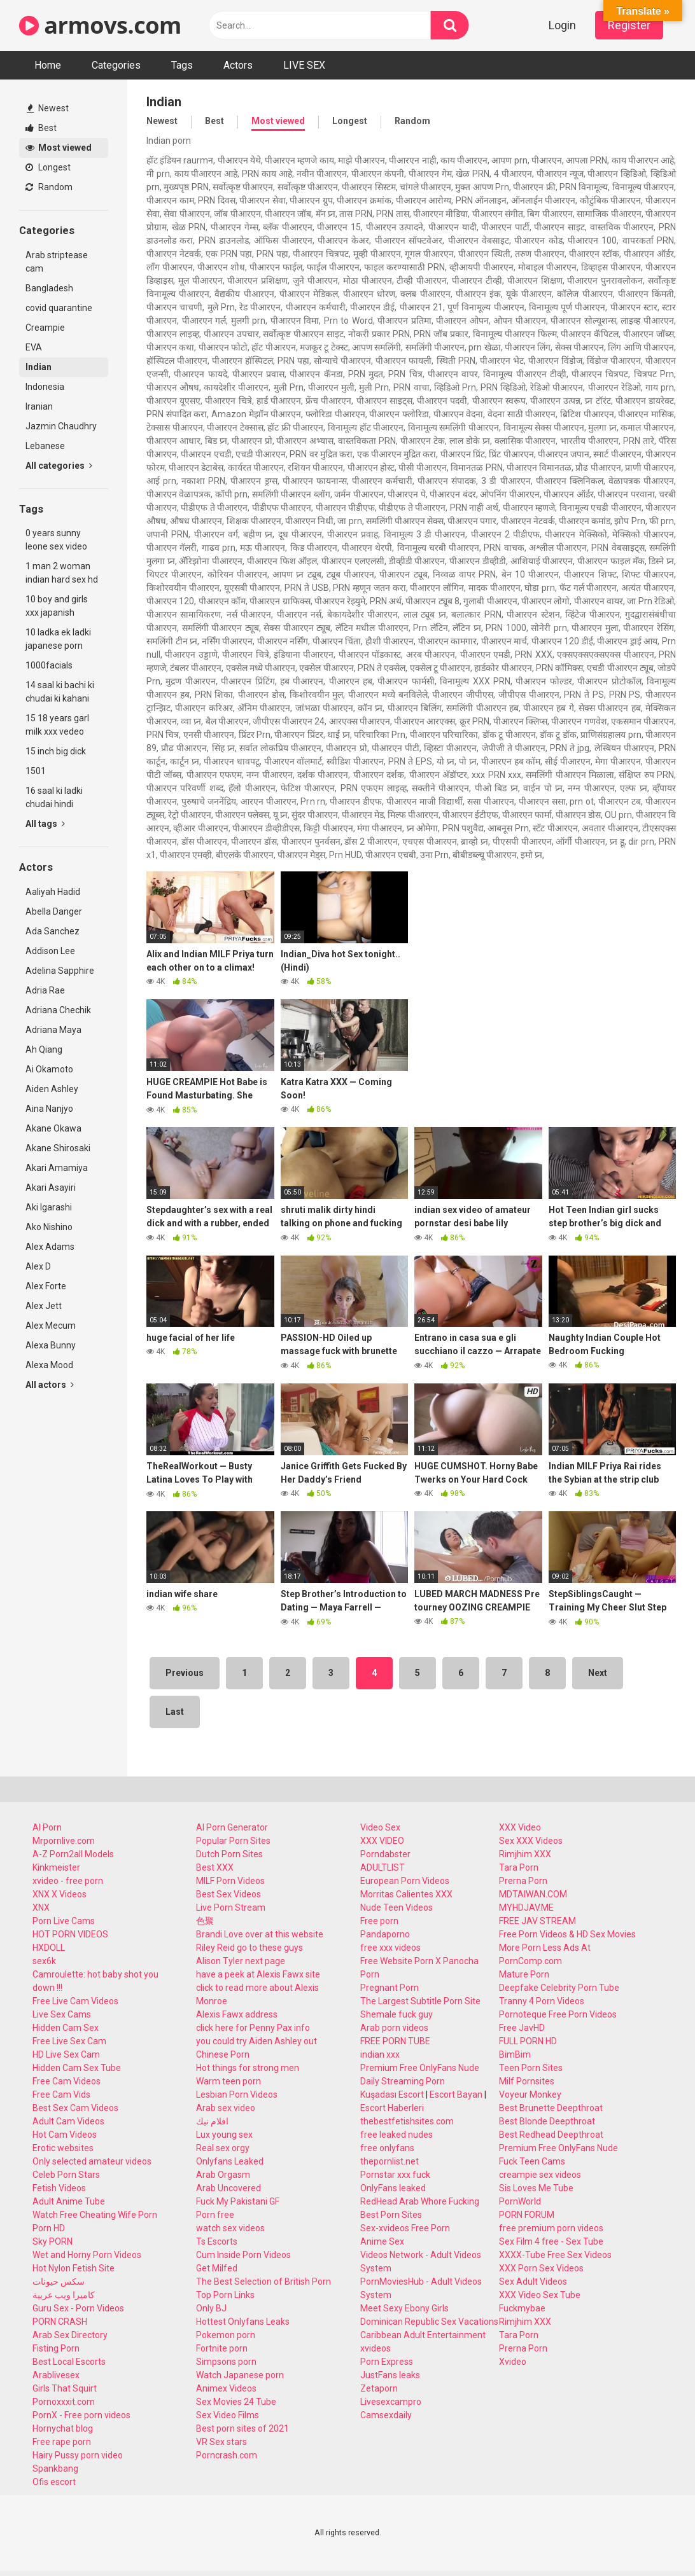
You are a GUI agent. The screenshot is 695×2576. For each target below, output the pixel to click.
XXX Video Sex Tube (539, 2295)
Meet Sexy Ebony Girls (404, 2308)
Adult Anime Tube (68, 2201)
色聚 (205, 1921)
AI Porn (47, 1827)
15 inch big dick (55, 751)
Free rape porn (61, 2442)
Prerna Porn (523, 1881)
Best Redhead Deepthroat (551, 2134)
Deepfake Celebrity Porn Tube (559, 1988)
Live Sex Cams (61, 2014)
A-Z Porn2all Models (73, 1854)
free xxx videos (390, 1947)
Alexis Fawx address (236, 2014)
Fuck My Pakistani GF (237, 2201)
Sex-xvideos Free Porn (405, 2228)
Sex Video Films (227, 2415)
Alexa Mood (49, 1365)
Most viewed (58, 147)
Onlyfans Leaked (229, 2161)
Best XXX (215, 1867)
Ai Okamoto (49, 1069)
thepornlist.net (389, 2161)
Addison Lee (50, 951)
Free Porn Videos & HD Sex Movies (567, 1934)
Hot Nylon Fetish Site (73, 2268)
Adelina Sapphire (59, 971)
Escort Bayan (456, 2094)
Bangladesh (49, 288)
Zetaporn (379, 2388)
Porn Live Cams (63, 1921)
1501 (35, 771)
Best (41, 128)
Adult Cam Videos (68, 2121)
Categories (116, 65)
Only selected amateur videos (91, 2161)
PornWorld (520, 2201)
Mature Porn (524, 1974)
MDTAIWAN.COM (533, 1894)
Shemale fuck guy (396, 2014)
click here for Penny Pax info (253, 2028)
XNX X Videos (59, 1894)
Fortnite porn (222, 2348)
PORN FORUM (526, 2215)
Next (597, 1673)
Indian (38, 367)
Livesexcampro (390, 2402)
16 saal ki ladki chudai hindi (54, 797)
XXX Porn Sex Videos (541, 2268)
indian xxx (380, 2054)
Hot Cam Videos (64, 2134)
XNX (41, 1907)
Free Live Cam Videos (75, 2001)
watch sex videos (230, 2228)
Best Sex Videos (228, 1894)
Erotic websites (63, 2148)
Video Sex (380, 1827)
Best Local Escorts (69, 2362)
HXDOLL (48, 1947)
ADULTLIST (382, 1867)
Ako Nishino (49, 1227)
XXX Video (520, 1827)
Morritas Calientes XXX (406, 1894)
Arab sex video (225, 2108)
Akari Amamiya (56, 1168)
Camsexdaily (386, 2415)
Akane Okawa (53, 1128)
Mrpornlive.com (63, 1841)
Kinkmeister (56, 1867)
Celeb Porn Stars (66, 2175)
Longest (48, 167)
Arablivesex (56, 2375)
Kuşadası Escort (392, 2094)
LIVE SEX (304, 65)
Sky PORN (52, 2241)
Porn (369, 1974)
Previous (184, 1673)
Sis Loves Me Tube (536, 2188)
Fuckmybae (522, 2308)
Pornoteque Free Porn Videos (558, 2014)
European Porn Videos (404, 1881)
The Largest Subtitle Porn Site (420, 2001)
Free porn (379, 1921)
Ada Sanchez (52, 931)
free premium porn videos (551, 2228)
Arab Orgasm (223, 2175)
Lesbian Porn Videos (236, 2094)
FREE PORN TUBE (395, 2041)
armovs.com (100, 25)
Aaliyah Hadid (52, 892)
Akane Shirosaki (57, 1148)
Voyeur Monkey (530, 2094)
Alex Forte (45, 1286)
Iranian (39, 406)
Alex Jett (43, 1306)
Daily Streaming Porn (402, 2081)
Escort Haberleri (392, 2108)
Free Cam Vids (61, 2094)
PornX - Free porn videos (81, 2415)
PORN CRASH (59, 2321)
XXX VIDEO (382, 1841)
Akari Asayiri (50, 1187)
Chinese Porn (222, 2054)
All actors (49, 1385)
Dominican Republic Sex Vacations (429, 2321)
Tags (182, 65)
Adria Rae (45, 990)
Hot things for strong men (247, 2068)
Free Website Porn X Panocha (419, 1961)
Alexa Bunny (50, 1345)
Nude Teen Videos (396, 1907)
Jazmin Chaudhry (61, 426)
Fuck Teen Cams (532, 2161)
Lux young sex (224, 2134)
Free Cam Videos (66, 2081)
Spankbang (55, 2468)
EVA (33, 347)
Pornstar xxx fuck (395, 2175)
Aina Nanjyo (49, 1109)
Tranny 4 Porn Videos (541, 2001)
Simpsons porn (226, 2362)
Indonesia (44, 387)
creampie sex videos (540, 2175)
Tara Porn (518, 1867)
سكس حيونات (58, 2281)
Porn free (215, 2215)
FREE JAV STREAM (537, 1921)
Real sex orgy (222, 2148)
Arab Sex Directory (70, 2335)
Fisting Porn (56, 2348)
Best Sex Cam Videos (75, 2108)
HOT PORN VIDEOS (70, 1934)
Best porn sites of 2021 (242, 2428)
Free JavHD (522, 2028)
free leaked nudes (396, 2134)
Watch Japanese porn (240, 2375)
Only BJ (211, 2308)
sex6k (44, 1961)
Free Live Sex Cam (69, 2041)
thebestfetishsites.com (407, 2121)
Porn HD (48, 2228)
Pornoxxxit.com (63, 2402)
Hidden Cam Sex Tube (76, 2068)
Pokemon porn (225, 2335)
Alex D (38, 1266)
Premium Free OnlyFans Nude (419, 2068)
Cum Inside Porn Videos (243, 2255)
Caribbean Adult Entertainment (423, 2335)
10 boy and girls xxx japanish (56, 606)
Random (49, 187)
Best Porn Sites (391, 2215)
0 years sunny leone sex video (56, 539)
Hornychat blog (62, 2428)
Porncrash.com (226, 2455)
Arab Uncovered (228, 2188)
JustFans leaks (390, 2375)
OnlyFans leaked (393, 2188)
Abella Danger (53, 911)
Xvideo (512, 2362)
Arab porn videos (394, 2028)
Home (47, 65)
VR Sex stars (221, 2442)
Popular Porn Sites (233, 1841)
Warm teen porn (228, 2081)
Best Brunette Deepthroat (551, 2108)
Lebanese (45, 446)
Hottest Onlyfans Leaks (243, 2321)
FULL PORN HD (528, 2041)
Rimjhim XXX (525, 1854)
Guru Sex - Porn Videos (78, 2308)
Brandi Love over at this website (259, 1934)
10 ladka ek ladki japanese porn (58, 639)
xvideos (375, 2348)
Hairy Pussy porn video (77, 2455)
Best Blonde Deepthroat (547, 2121)
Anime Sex (382, 2241)
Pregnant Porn (389, 1988)
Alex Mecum (50, 1325)
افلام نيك (212, 2121)
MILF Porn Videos (230, 1881)
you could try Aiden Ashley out (256, 2041)
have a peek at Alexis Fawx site (258, 1974)
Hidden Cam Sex (65, 2028)
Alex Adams (49, 1247)
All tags (45, 824)
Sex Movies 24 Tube (236, 2402)
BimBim (515, 2054)
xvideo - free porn (67, 1881)
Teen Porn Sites (531, 2068)
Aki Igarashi (48, 1207)
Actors (238, 65)
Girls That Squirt (64, 2388)
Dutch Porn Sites (229, 1854)
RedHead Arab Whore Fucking (419, 2201)
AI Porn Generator (232, 1827)
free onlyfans (387, 2148)
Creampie (45, 327)
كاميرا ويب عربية (63, 2295)
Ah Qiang (43, 1049)
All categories (58, 465)
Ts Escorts (216, 2241)
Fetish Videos (59, 2188)
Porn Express (386, 2362)
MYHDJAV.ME (526, 1907)
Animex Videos (226, 2388)
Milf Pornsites (526, 2081)
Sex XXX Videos (531, 1841)
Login (562, 25)
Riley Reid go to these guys (249, 1947)
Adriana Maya (53, 1030)
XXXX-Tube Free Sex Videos (555, 2255)
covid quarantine (58, 308)
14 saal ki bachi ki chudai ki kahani (59, 691)
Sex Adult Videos (533, 2281)
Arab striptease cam (56, 262)
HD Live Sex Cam (66, 2054)
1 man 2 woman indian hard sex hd (61, 573)
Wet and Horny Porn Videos (86, 2255)
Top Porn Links (225, 2295)
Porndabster (385, 1854)
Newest (48, 108)
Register (629, 25)
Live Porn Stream (230, 1907)
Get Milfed (216, 2268)
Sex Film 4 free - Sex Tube (551, 2241)
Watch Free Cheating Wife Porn (94, 2215)
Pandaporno (385, 1934)
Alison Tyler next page (240, 1961)
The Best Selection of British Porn (263, 2281)
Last (174, 1712)
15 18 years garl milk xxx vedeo (57, 725)
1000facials (49, 665)
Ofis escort (54, 2482)
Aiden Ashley (51, 1089)
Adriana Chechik (58, 1010)
